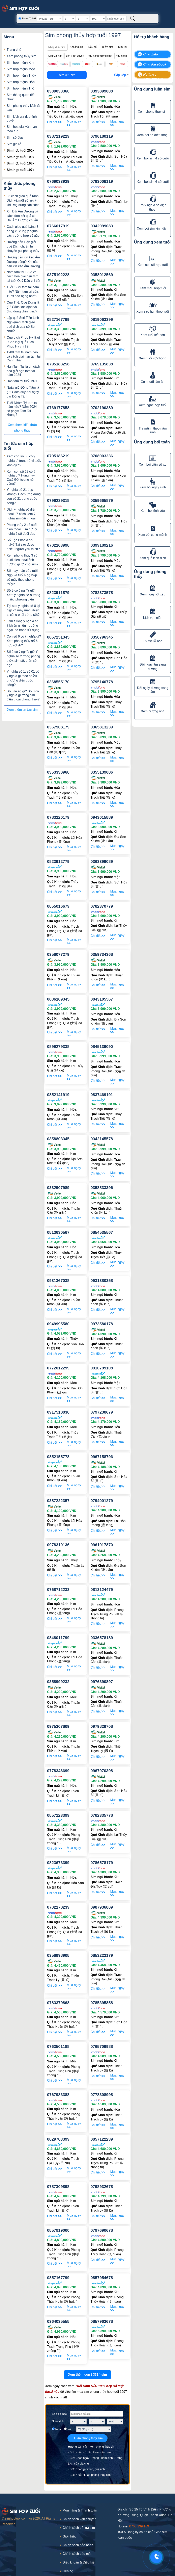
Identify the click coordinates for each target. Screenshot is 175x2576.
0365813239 (102, 727)
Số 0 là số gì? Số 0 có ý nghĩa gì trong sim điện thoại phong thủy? (23, 695)
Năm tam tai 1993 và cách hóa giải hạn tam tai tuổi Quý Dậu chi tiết (23, 276)
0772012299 (58, 1368)
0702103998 (58, 545)
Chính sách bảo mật (77, 2553)
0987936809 (102, 1907)
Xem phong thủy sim (21, 56)
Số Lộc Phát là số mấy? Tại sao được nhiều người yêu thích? (23, 544)
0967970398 (102, 1771)
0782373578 (102, 592)
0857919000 (58, 2230)
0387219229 (58, 136)
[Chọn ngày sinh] (78, 2421)
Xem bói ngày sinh (152, 487)
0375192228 (58, 275)
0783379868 (58, 2003)
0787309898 (58, 2186)
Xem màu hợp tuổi (152, 288)
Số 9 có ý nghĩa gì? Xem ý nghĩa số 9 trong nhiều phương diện (23, 595)
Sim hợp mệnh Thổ (20, 88)
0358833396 (102, 1187)
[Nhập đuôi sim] (117, 18)
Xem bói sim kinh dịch (152, 228)
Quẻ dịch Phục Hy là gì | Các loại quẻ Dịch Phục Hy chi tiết (23, 342)
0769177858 (58, 408)
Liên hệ (68, 2571)
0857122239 (102, 2139)
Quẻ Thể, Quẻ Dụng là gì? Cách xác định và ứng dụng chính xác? (23, 307)
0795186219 (58, 456)
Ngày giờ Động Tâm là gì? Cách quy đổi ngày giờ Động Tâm (23, 392)
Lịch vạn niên (152, 617)
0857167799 (58, 2277)
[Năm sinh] (98, 18)
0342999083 (102, 226)
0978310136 (58, 1545)
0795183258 (58, 364)
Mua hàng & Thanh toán (80, 2510)
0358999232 (58, 1681)
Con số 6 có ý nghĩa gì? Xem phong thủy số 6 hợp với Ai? (24, 641)
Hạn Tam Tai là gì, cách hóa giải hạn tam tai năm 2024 (23, 371)
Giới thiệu (70, 2536)
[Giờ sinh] (49, 18)
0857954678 (102, 2277)
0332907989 (58, 1187)
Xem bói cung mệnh (152, 534)
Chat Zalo (150, 54)
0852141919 (58, 1094)
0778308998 (102, 2094)
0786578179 (102, 1862)
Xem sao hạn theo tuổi (152, 311)
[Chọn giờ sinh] (93, 2429)
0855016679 (58, 906)
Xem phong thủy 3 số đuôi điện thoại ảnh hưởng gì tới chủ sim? (22, 560)
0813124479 (102, 1589)
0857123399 (58, 1815)
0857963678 (102, 2321)
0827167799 (58, 319)
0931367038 (58, 1280)
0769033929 (58, 181)
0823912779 (58, 861)
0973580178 (102, 1324)
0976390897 (102, 1681)
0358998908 (58, 1955)
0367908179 (58, 727)
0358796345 (102, 637)
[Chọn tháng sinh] (97, 2421)
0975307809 (58, 1726)
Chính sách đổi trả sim (79, 2527)
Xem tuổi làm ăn (153, 381)
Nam (25, 18)
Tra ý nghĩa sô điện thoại (152, 207)
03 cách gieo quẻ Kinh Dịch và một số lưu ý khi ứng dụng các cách (23, 200)
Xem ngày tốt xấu (152, 594)
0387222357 (58, 1500)
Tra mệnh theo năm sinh (153, 430)
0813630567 (58, 1232)
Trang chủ (14, 49)
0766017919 (58, 226)
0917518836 (58, 1412)
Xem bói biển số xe (152, 464)
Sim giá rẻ (14, 144)
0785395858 (102, 2003)
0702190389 (102, 408)
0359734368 (102, 954)
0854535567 (102, 1232)
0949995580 (58, 1324)
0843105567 (102, 999)
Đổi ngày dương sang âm (152, 689)
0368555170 (58, 682)
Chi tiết (54, 122)
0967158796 (102, 1456)
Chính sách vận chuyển (79, 2519)
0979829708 (102, 1726)
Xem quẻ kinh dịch (152, 558)
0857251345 (58, 637)
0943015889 (102, 817)
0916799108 (102, 1368)
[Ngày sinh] (69, 18)
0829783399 (58, 2139)
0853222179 (102, 1955)
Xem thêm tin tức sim (22, 709)
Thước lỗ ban (153, 641)
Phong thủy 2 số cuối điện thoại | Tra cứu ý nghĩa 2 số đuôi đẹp (22, 529)
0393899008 (102, 91)
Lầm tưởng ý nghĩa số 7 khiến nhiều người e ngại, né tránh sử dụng (23, 625)
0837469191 (102, 1094)
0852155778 (58, 1456)
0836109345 (58, 999)
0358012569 (102, 275)
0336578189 (102, 1637)
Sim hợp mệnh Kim (20, 62)
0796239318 (58, 500)
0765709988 (102, 2046)
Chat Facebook (154, 64)
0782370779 (102, 906)
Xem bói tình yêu (153, 510)
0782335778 (102, 1815)
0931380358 (102, 1280)
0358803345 (58, 1139)
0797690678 (102, 2230)
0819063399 (102, 319)
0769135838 (102, 364)
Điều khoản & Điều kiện (79, 2562)
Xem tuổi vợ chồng (152, 358)
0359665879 (102, 500)
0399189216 (102, 545)
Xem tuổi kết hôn (152, 335)
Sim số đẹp (15, 137)
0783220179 (58, 817)
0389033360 (58, 91)
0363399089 (102, 861)
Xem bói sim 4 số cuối (153, 158)
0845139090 (102, 1046)
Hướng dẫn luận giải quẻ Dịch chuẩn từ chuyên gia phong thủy (23, 246)
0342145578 (102, 1139)
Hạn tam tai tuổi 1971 (22, 381)
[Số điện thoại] (96, 2414)
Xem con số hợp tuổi (153, 264)
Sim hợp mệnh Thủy (21, 75)
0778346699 (58, 1771)
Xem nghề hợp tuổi (153, 405)
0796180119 (102, 136)
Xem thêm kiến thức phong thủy (22, 427)
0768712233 (58, 1589)
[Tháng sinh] (82, 18)
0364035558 (58, 2321)
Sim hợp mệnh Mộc (21, 69)
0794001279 (102, 1500)
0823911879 (58, 592)
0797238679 (102, 1412)
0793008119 (102, 181)
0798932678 (102, 2186)
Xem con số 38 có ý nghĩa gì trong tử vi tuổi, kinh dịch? (24, 461)
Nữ (34, 18)
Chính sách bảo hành (78, 2545)
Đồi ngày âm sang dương (153, 667)
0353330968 (58, 772)
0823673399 (58, 1862)
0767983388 (58, 2094)
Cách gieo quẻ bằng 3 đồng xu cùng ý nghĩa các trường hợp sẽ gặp (23, 231)
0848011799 (58, 1637)
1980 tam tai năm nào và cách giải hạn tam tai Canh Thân (23, 356)
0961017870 (102, 1545)
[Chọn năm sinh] (115, 2421)
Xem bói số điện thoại (152, 135)
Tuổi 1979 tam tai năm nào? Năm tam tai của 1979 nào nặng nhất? (23, 291)
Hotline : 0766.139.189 (153, 75)
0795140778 (102, 682)
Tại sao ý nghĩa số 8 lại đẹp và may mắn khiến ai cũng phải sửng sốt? (23, 610)
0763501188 (58, 2046)
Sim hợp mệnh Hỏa (21, 82)
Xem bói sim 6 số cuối (153, 181)
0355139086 (102, 772)
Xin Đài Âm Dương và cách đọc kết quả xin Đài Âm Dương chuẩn (22, 216)
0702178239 (58, 1907)
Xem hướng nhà (152, 711)
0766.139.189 (139, 2526)
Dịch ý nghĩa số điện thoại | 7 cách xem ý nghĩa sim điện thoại (21, 514)
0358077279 (58, 954)
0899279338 (58, 1046)
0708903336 (102, 456)
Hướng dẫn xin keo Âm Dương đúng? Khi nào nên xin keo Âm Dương (23, 262)
